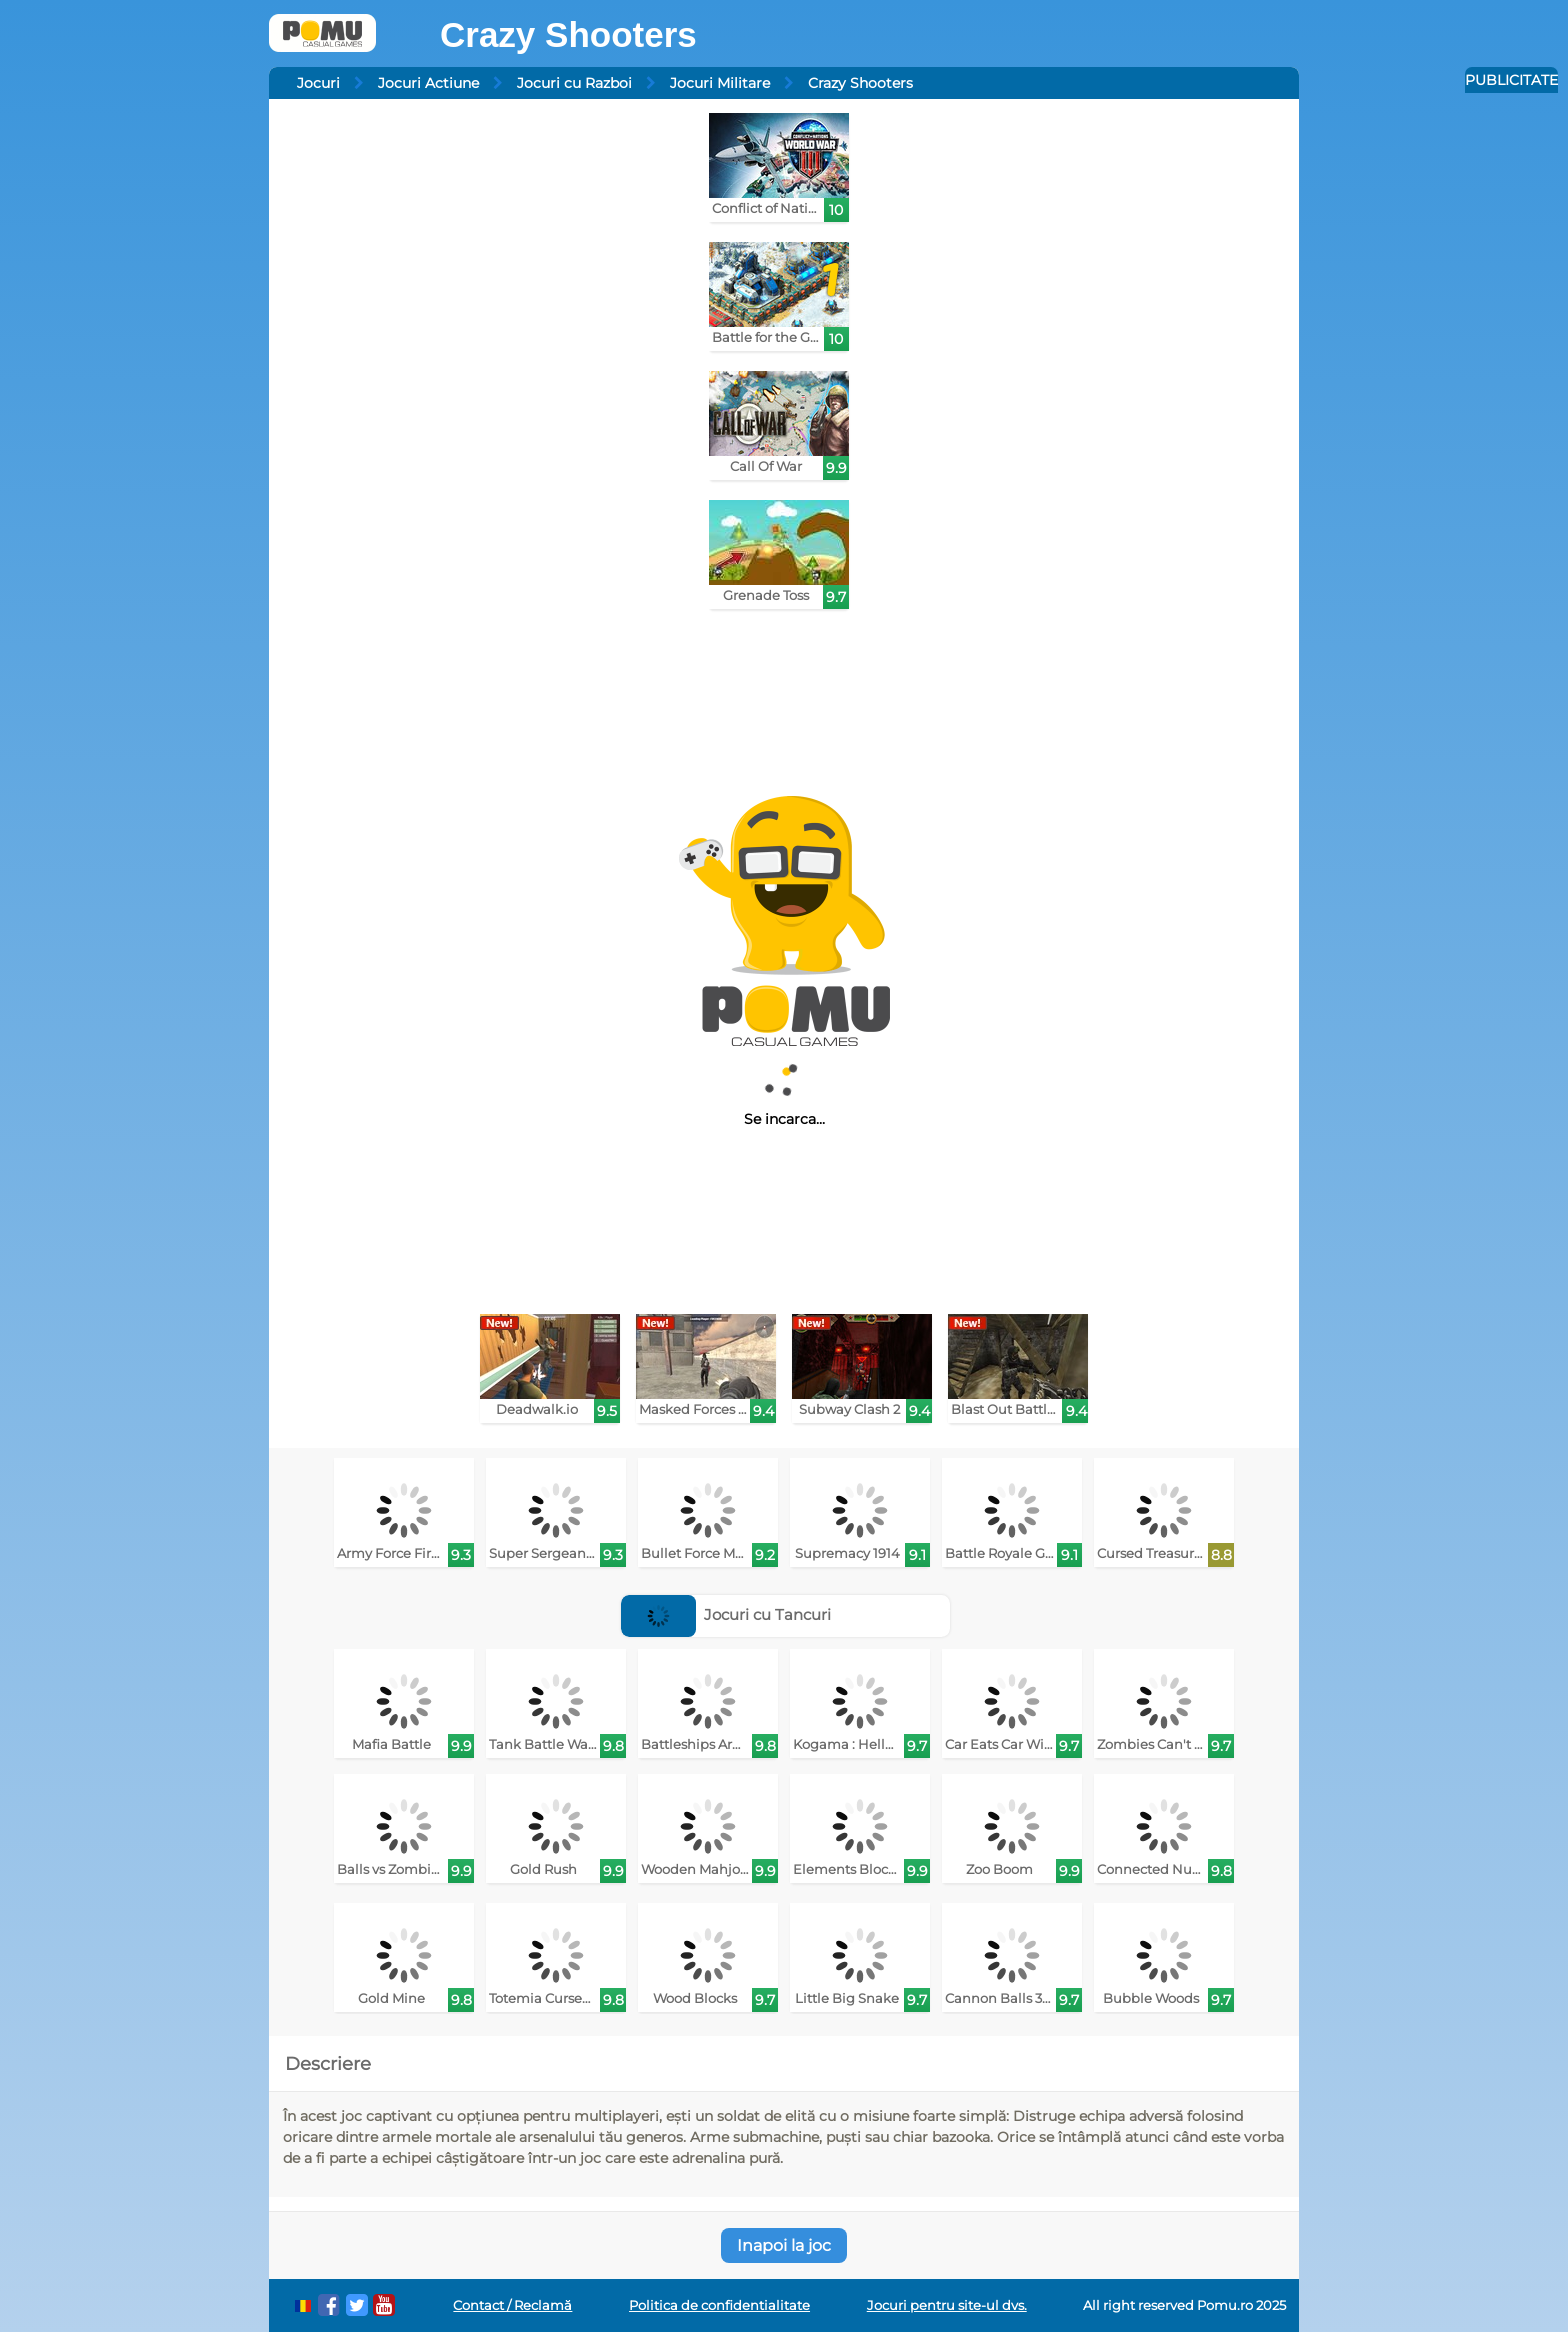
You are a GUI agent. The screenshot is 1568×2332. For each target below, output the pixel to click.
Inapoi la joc (784, 2245)
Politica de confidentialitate (719, 2305)
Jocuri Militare (720, 83)
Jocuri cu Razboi (574, 83)
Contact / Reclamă (512, 2305)
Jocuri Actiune (428, 83)
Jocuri (318, 83)
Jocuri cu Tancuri (726, 1614)
